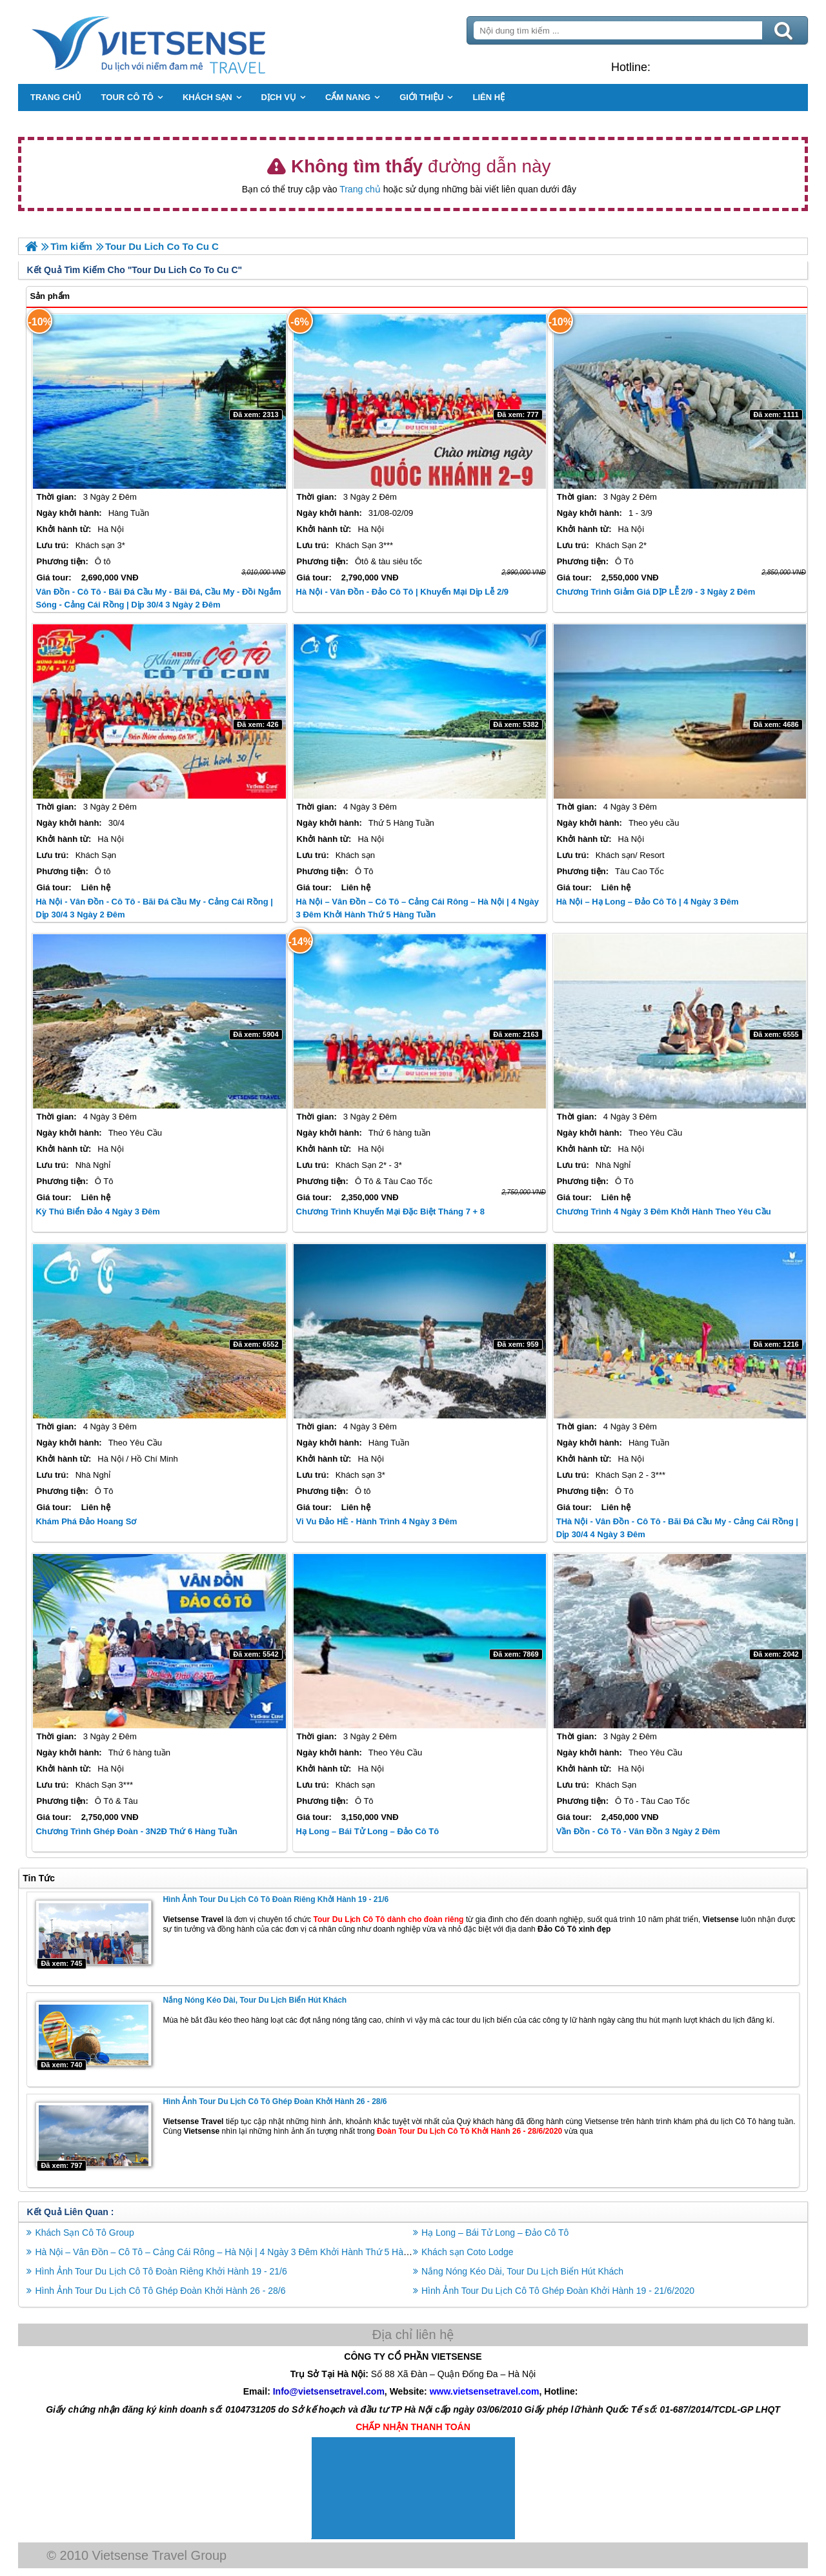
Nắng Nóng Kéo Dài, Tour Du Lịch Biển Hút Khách (262, 1999)
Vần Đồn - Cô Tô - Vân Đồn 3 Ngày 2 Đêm (636, 1830)
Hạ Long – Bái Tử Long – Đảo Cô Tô (369, 1830)
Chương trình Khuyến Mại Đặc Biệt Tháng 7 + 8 (392, 1211)
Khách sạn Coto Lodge (467, 2250)
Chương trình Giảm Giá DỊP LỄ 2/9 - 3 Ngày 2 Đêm (653, 591)
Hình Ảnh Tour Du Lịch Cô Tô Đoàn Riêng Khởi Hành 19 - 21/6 (283, 1898)
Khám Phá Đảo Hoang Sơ (93, 1521)
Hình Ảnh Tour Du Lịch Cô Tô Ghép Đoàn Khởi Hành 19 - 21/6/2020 (557, 2289)
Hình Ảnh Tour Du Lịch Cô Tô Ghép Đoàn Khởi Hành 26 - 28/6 (282, 2099)
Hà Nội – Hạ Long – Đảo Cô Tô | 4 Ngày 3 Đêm (645, 901)
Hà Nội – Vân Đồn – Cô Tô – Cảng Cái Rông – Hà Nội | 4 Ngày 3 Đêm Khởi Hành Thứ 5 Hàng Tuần (243, 2250)
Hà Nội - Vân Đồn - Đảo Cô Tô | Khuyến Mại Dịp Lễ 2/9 (404, 591)
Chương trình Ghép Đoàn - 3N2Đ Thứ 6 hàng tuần (144, 1830)
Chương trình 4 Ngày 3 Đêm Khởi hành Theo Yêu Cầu (661, 1211)
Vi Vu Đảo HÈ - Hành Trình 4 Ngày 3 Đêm (378, 1521)
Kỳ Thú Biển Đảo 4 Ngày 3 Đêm (105, 1211)
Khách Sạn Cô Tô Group (92, 2230)
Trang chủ (360, 189)
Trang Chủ (188, 42)
